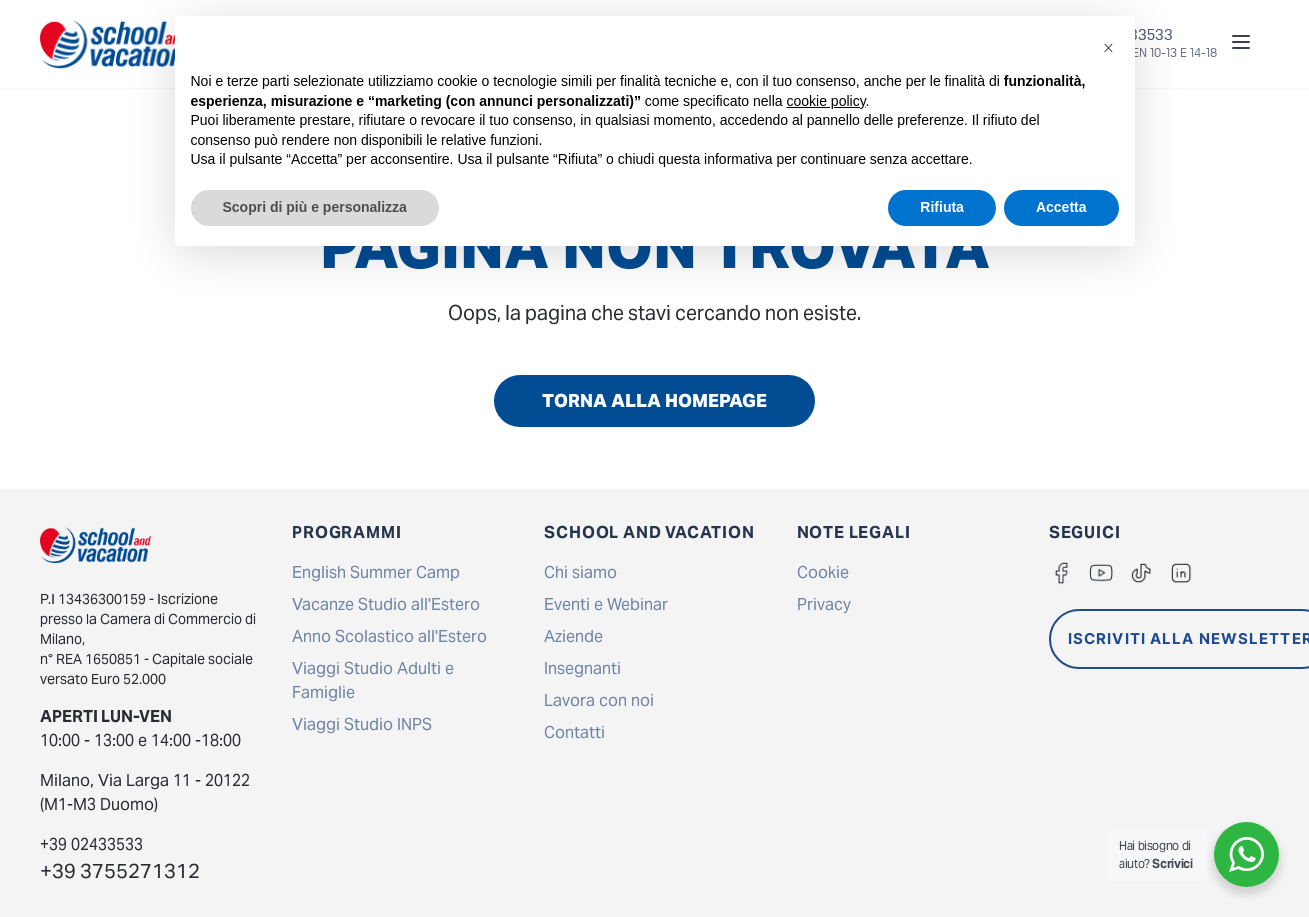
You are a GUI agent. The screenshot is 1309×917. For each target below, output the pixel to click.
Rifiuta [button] (942, 207)
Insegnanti (582, 668)
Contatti (574, 732)
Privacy (824, 604)
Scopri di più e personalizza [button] (315, 207)
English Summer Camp (376, 572)
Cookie (823, 572)
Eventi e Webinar (606, 604)
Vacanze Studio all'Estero (386, 604)
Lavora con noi (599, 700)
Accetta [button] (1061, 207)
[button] (1109, 48)
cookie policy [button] (825, 101)
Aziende (573, 636)
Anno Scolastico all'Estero (389, 636)
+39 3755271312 (120, 871)
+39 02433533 (91, 844)
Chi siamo (580, 572)
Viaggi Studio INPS (362, 724)
